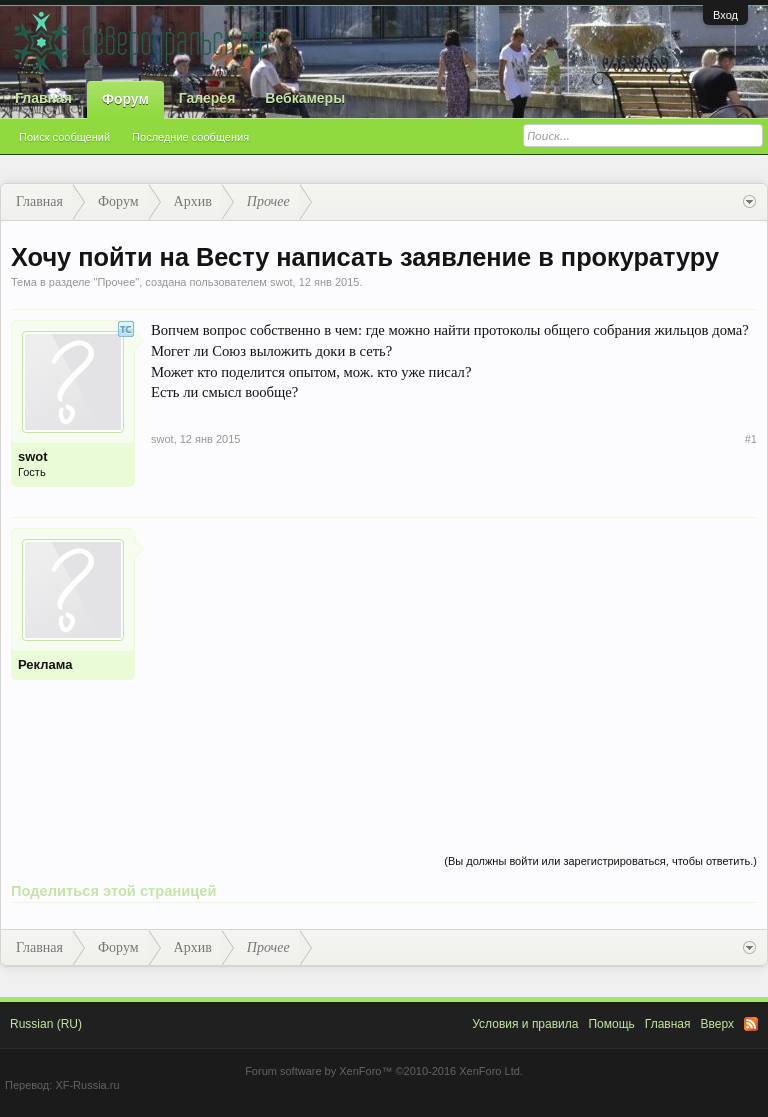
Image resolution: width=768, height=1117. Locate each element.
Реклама (45, 664)
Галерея (207, 98)
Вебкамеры (305, 98)
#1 (751, 439)
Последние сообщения (190, 137)
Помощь (611, 1024)
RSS (751, 1024)
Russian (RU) (46, 1024)
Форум (125, 99)
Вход (725, 15)
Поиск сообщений (64, 137)
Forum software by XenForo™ (384, 1071)
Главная (43, 98)
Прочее (116, 282)
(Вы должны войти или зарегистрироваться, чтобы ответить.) (600, 861)
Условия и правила (525, 1024)
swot (281, 282)
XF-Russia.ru (87, 1085)
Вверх (717, 1024)
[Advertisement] (454, 668)
